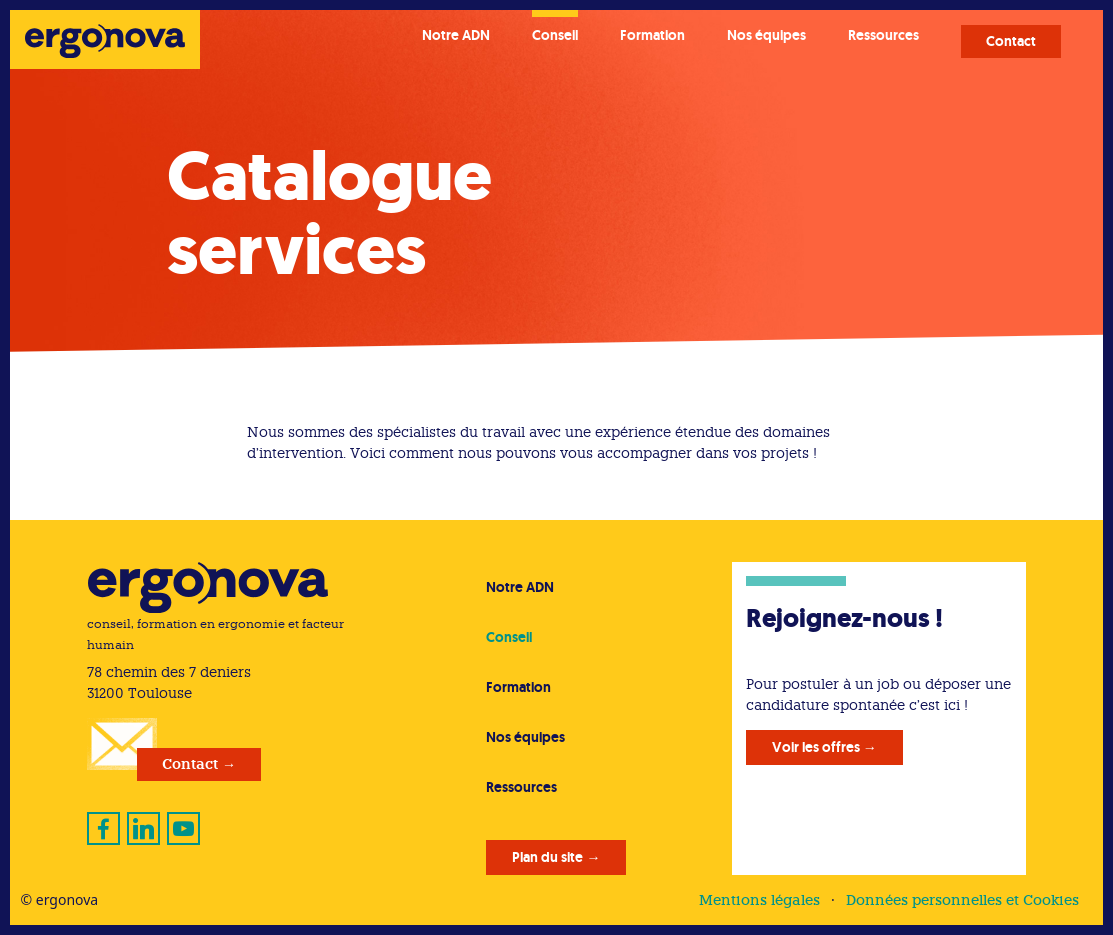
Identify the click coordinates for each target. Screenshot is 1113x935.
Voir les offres (816, 747)
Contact (1011, 41)
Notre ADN (456, 35)
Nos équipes (766, 35)
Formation (652, 35)
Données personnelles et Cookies (962, 900)
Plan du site (547, 857)
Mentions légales (759, 900)
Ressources (883, 35)
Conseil (555, 35)
